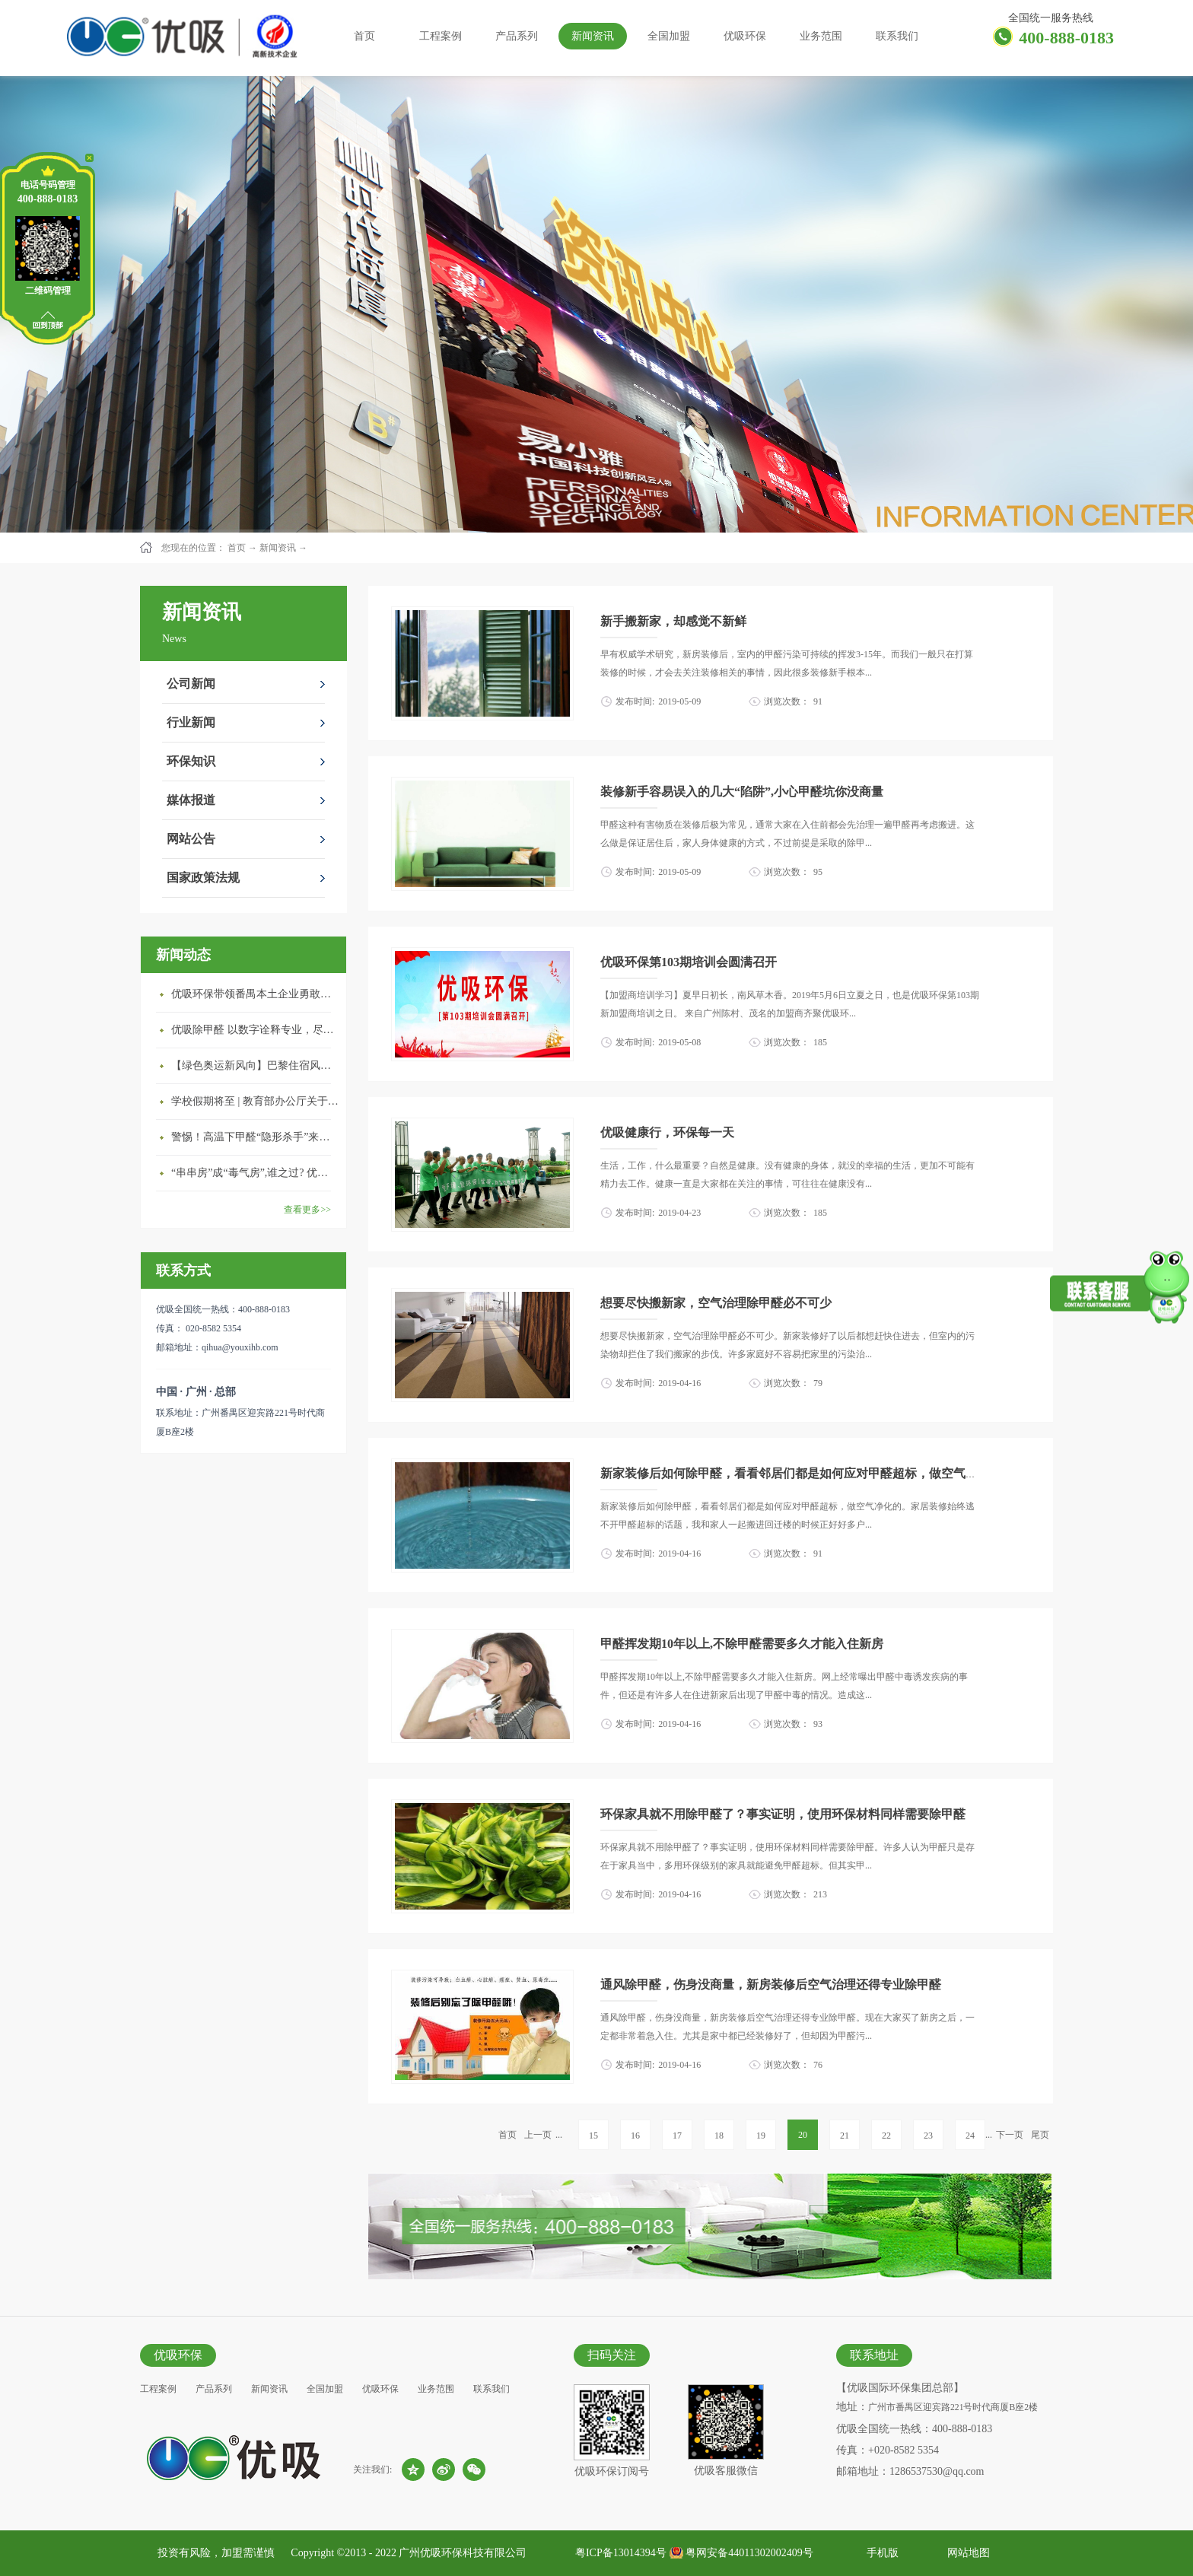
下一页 (1009, 2134)
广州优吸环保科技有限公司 (463, 2553)
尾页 (1040, 2134)
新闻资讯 (277, 547)
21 (844, 2135)
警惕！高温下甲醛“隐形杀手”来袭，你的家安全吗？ (255, 1137)
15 (593, 2135)
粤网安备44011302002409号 (749, 2553)
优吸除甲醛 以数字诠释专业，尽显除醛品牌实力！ (255, 1029)
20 (802, 2134)
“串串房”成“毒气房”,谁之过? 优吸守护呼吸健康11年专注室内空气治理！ (255, 1172)
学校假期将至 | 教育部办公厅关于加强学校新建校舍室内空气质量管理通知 (255, 1101)
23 (928, 2135)
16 (635, 2135)
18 (719, 2135)
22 (886, 2135)
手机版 (880, 2553)
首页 (364, 36)
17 (677, 2135)
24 (970, 2135)
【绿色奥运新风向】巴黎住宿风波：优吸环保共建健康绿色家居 (255, 1065)
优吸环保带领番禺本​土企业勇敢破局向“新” (255, 994)
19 (760, 2135)
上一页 (538, 2134)
